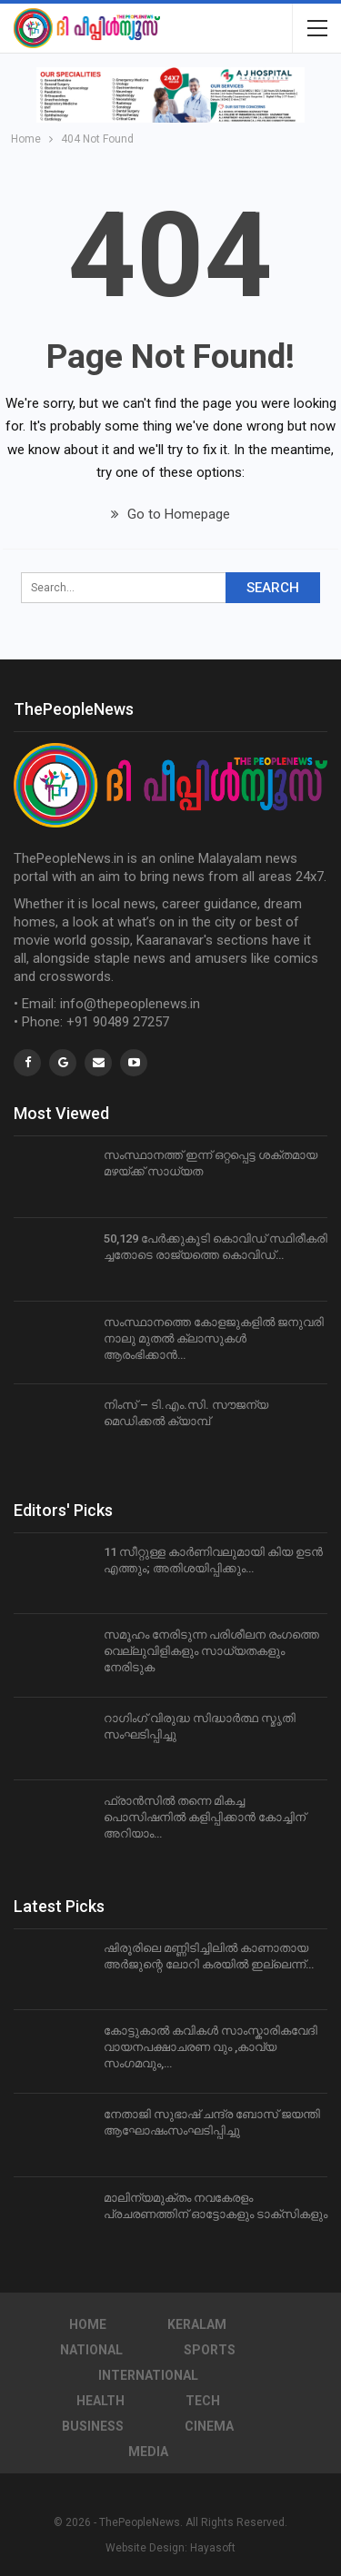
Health (100, 2400)
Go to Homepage (170, 514)
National (91, 2350)
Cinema (209, 2426)
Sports (210, 2350)
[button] (170, 95)
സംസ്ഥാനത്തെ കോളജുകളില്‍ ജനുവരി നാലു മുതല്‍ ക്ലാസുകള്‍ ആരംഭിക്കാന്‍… (214, 1338)
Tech (203, 2400)
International (148, 2375)
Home (87, 2324)
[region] (170, 95)
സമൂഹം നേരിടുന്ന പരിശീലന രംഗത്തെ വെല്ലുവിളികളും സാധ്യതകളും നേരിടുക (211, 1651)
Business (93, 2426)
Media (148, 2451)
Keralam (196, 2324)
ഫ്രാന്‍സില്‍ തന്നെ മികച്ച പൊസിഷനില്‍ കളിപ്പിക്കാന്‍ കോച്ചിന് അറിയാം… (205, 1817)
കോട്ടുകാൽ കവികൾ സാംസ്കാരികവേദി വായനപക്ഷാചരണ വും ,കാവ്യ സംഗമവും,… (210, 2047)
